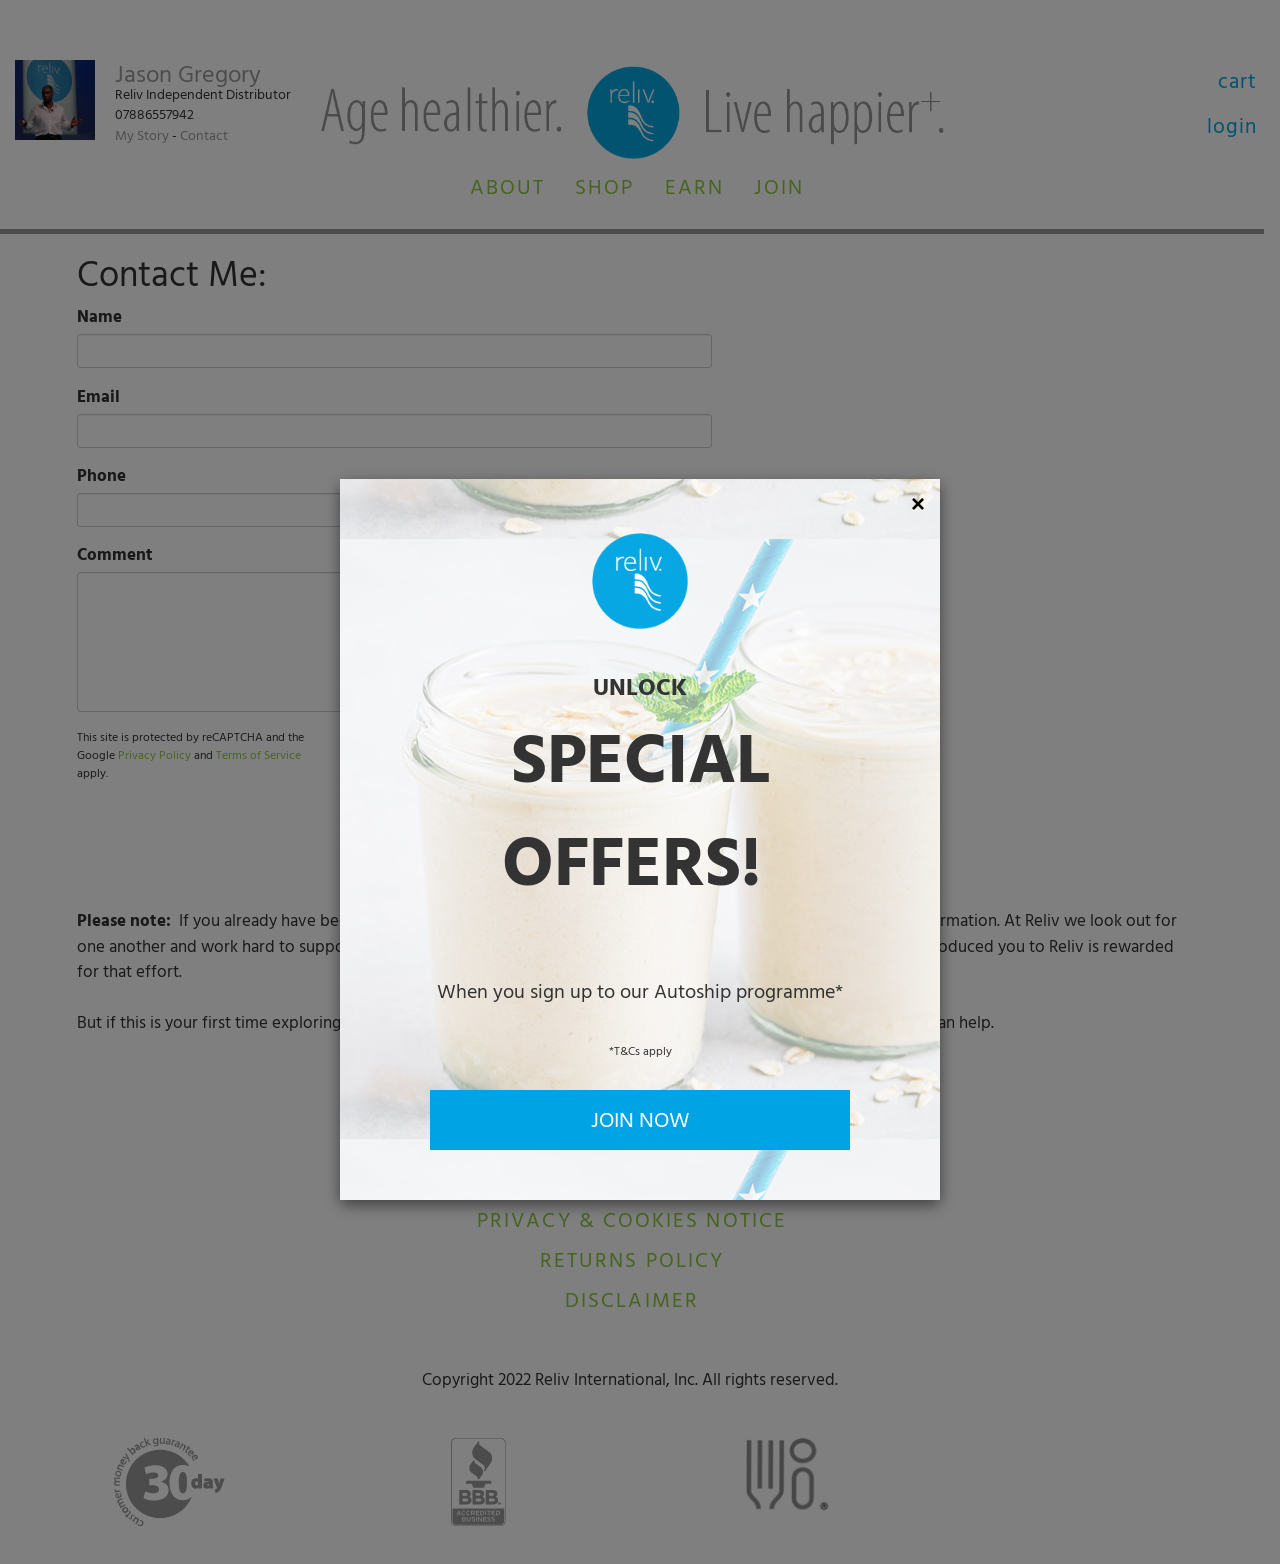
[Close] (918, 504)
